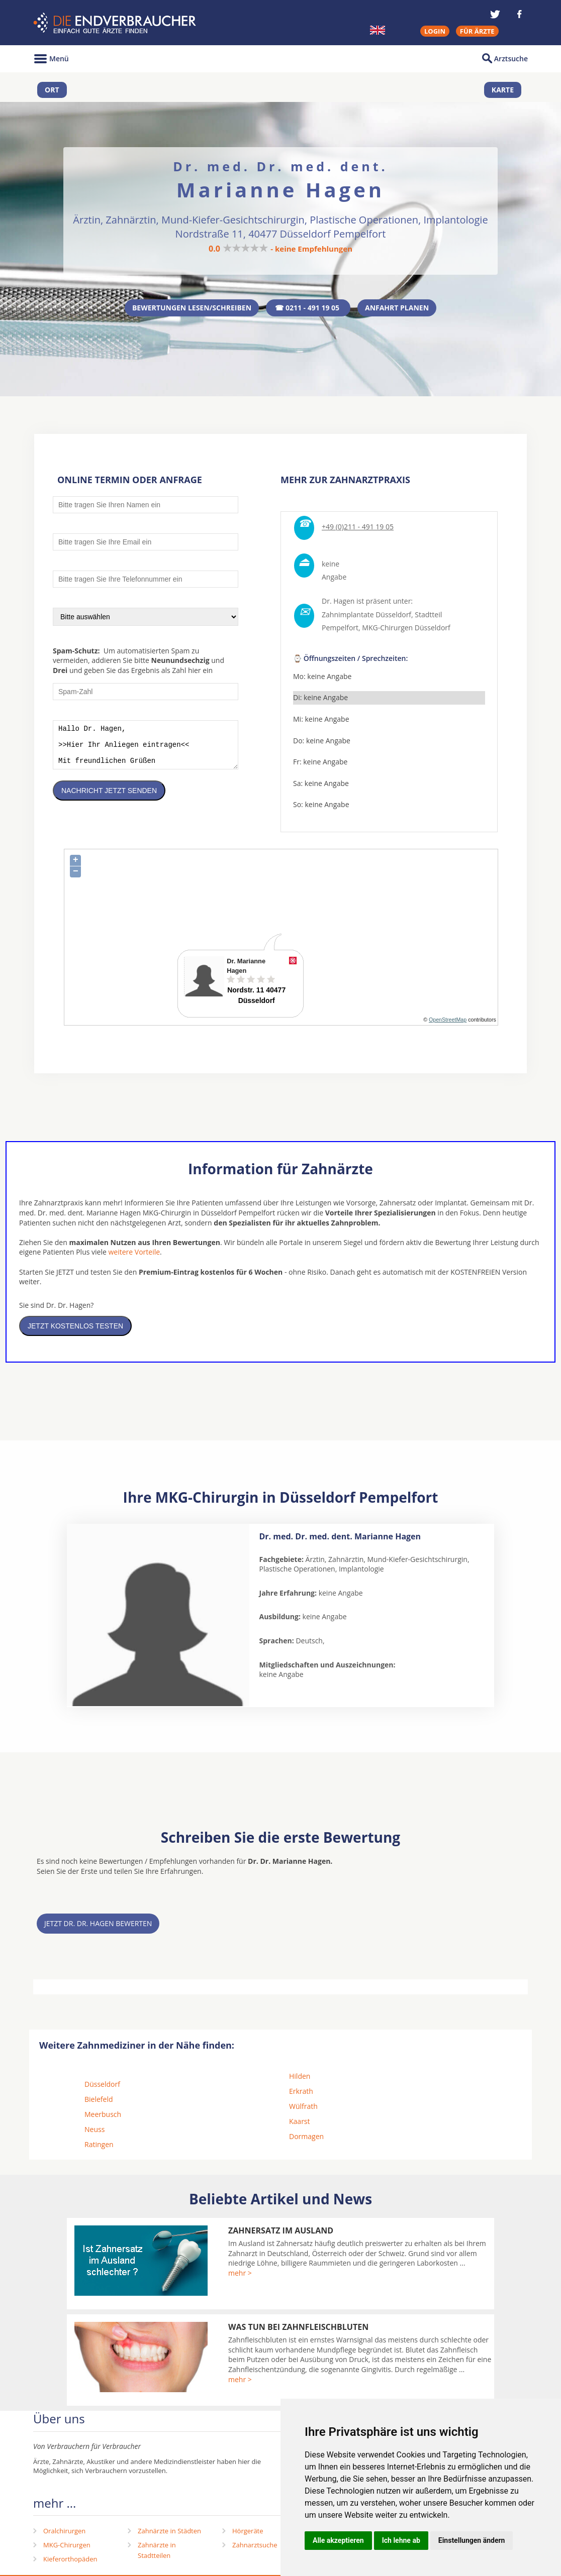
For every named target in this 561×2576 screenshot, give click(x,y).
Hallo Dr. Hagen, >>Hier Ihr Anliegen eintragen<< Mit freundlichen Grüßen (145, 751)
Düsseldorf (102, 2087)
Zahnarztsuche (254, 2547)
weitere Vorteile (134, 1255)
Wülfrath (303, 2109)
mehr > (240, 2276)
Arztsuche (511, 58)
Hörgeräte (247, 2533)
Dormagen (306, 2139)
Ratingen (99, 2147)
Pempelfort (340, 630)
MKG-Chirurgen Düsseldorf (406, 630)
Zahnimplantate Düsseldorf (366, 617)
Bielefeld (98, 2102)
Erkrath (301, 2094)
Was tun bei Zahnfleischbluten (298, 2329)
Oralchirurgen (64, 2533)
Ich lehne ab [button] (401, 2540)
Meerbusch (102, 2117)
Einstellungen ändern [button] (471, 2540)
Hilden (299, 2079)
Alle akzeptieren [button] (338, 2540)
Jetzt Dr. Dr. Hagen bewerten (98, 1926)
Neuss (94, 2132)
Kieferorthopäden (70, 2561)
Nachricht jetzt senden (109, 801)
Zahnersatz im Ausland (280, 2233)
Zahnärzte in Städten (169, 2533)
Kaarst (299, 2124)
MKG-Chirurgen (66, 2547)
